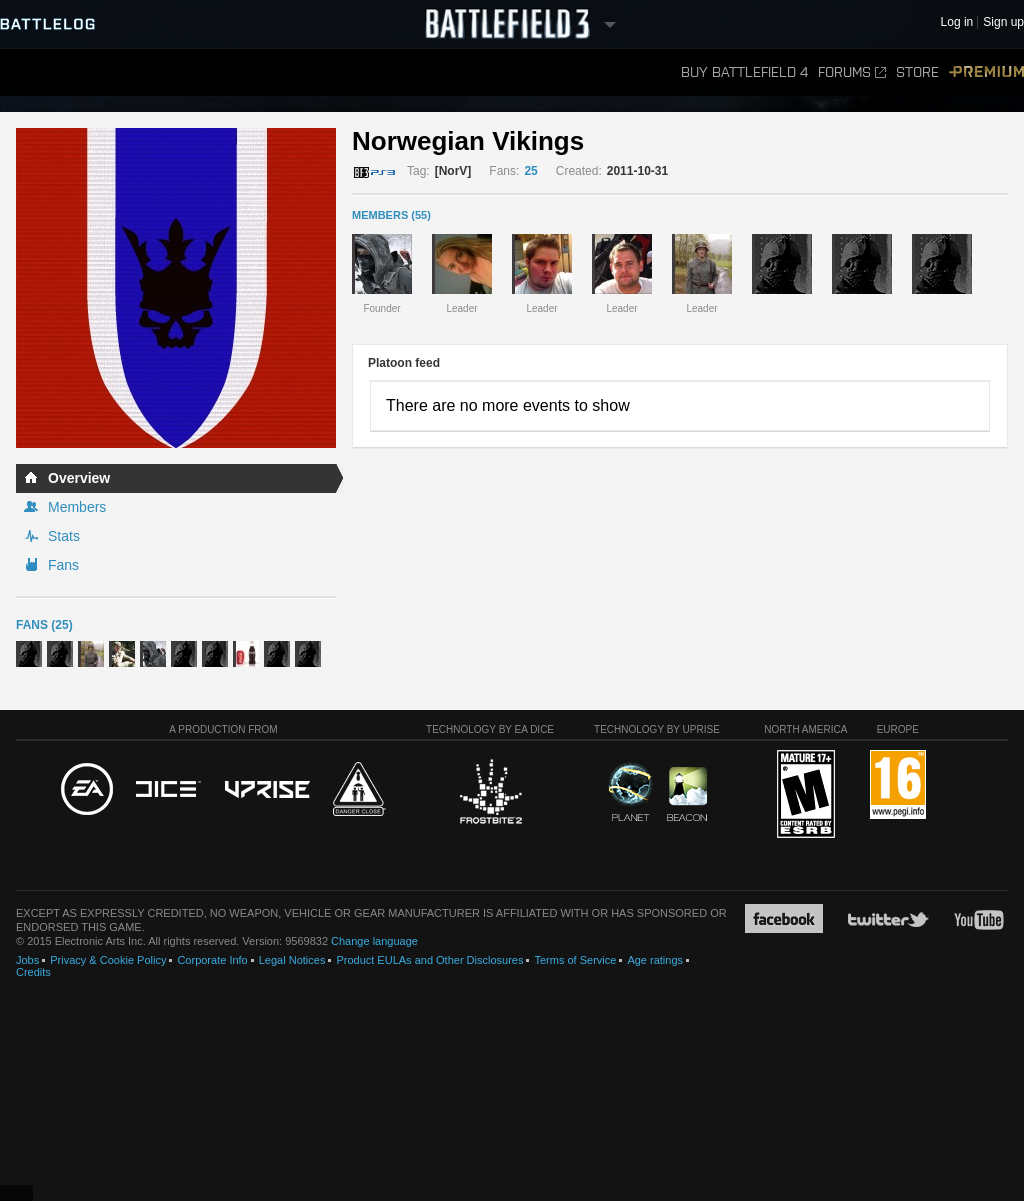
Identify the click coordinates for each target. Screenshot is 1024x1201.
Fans (63, 565)
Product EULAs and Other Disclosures (429, 960)
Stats (64, 536)
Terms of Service (575, 960)
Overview (79, 478)
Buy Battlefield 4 (744, 72)
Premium (986, 72)
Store (917, 72)
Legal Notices (292, 960)
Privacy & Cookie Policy (108, 960)
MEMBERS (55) (391, 215)
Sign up (1003, 22)
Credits (33, 972)
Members (77, 507)
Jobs (27, 960)
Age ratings (655, 960)
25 (530, 171)
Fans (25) (44, 625)
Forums (852, 72)
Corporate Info (212, 960)
